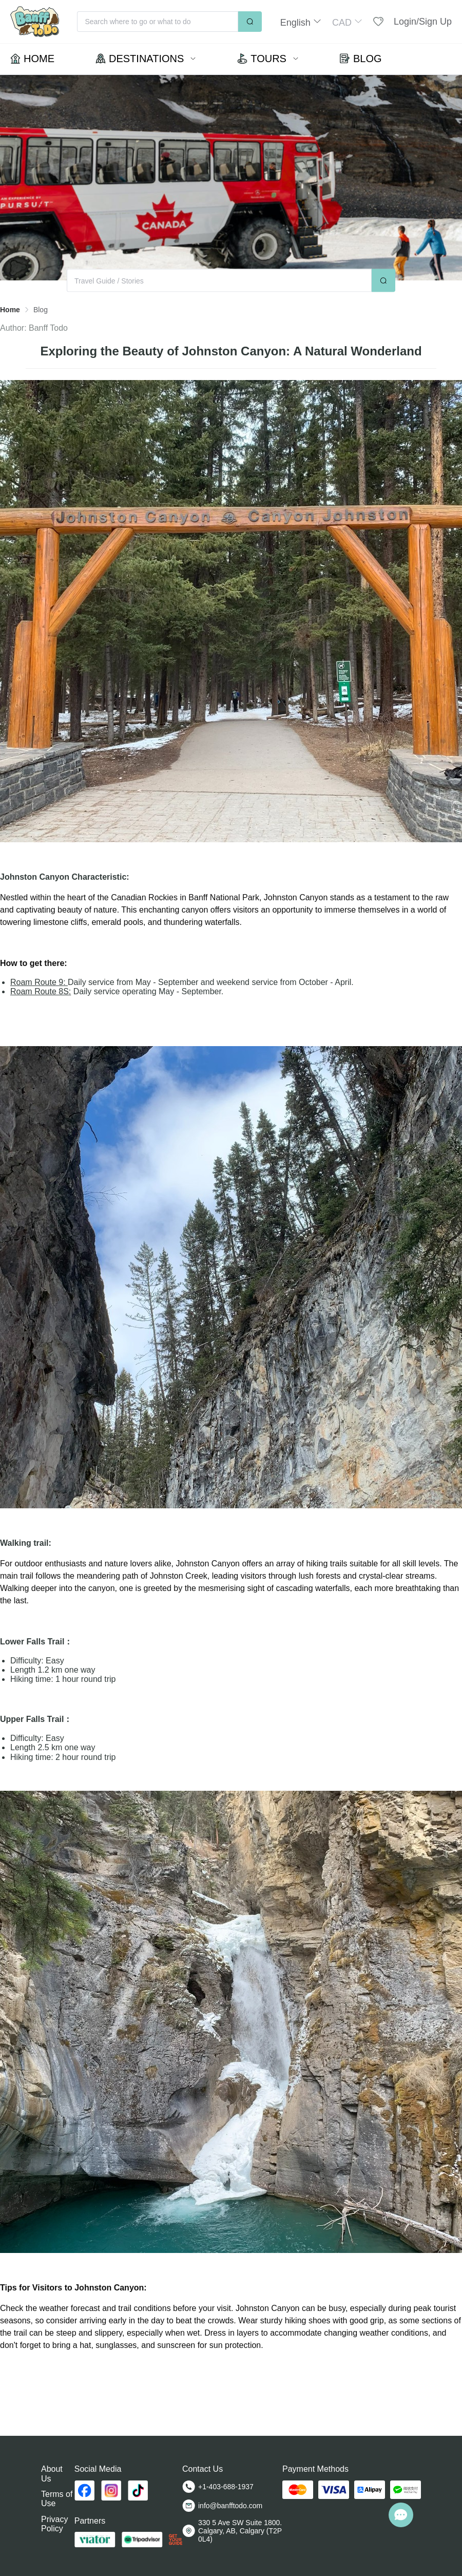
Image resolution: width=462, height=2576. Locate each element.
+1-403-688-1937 (226, 2487)
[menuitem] (32, 59)
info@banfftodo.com (230, 2506)
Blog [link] (40, 309)
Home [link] (10, 309)
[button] (301, 21)
